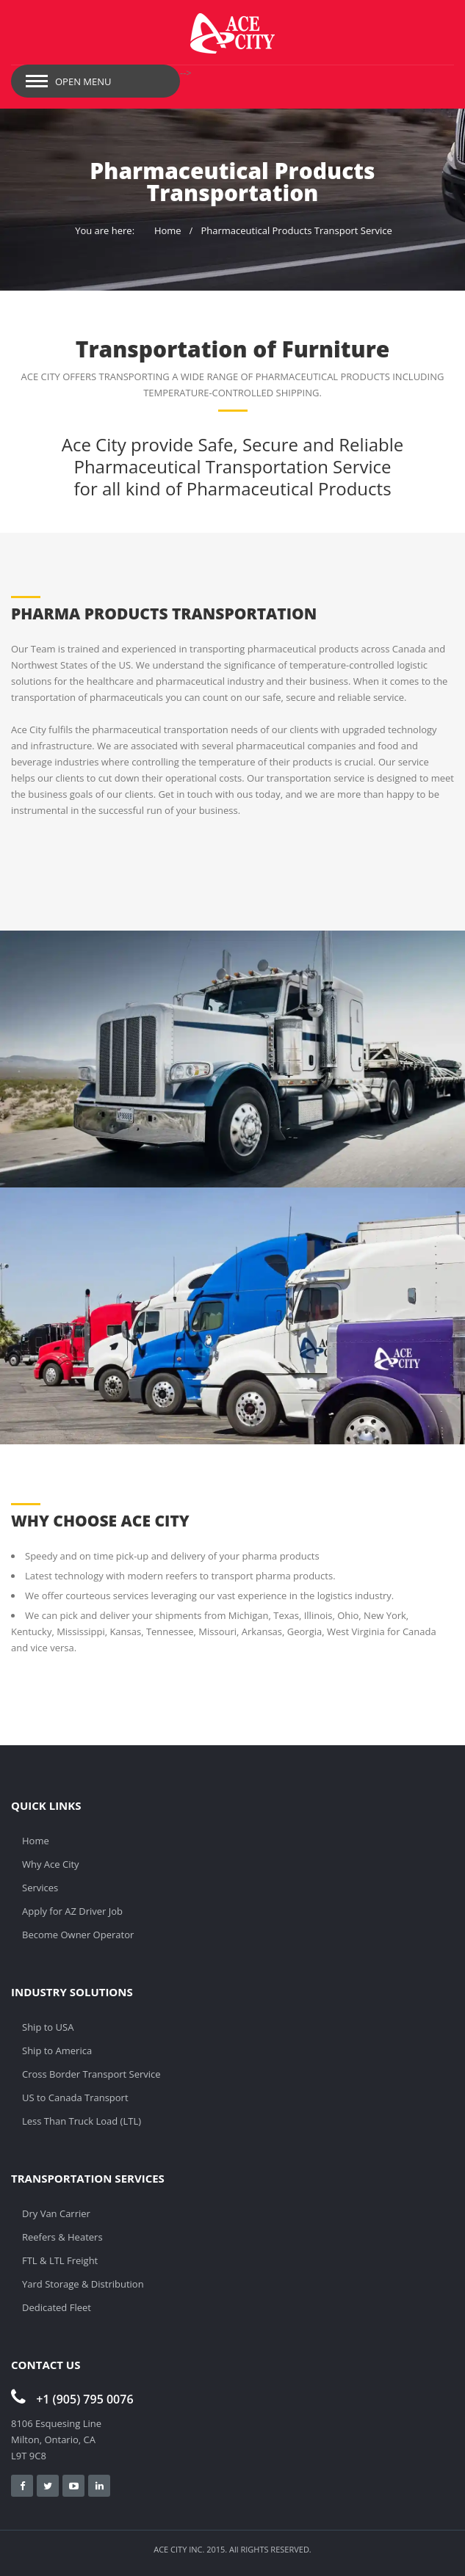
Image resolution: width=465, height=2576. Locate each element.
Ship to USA (47, 2027)
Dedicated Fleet (56, 2307)
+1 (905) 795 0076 (72, 2399)
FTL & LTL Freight (60, 2260)
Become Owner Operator (78, 1934)
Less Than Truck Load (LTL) (81, 2121)
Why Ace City (50, 1864)
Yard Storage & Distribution (83, 2284)
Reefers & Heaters (62, 2237)
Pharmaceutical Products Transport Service (296, 230)
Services (40, 1887)
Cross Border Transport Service (91, 2074)
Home (167, 230)
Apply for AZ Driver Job (72, 1911)
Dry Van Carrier (56, 2213)
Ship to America (57, 2050)
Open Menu (83, 81)
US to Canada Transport (75, 2097)
